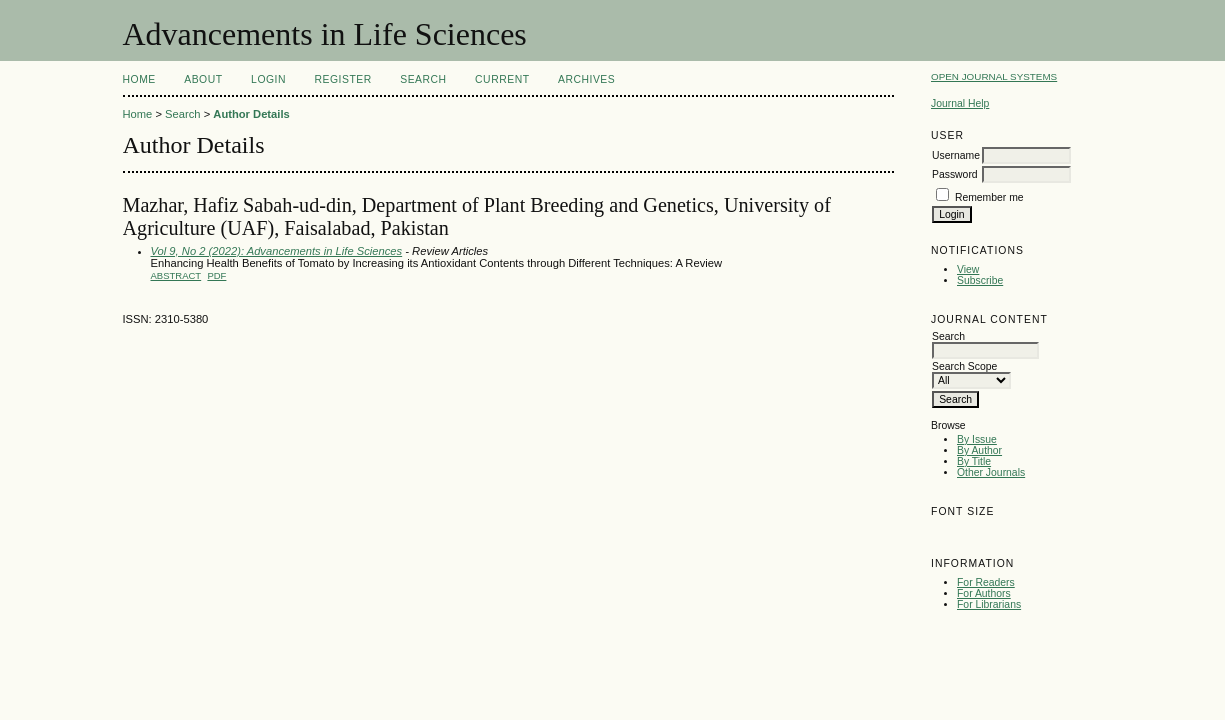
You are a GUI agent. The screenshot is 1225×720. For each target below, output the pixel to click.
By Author (979, 450)
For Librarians (989, 604)
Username (956, 155)
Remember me (989, 197)
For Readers (986, 582)
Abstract (176, 275)
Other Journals (991, 472)
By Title (974, 461)
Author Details (251, 114)
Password (955, 174)
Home (139, 79)
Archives (586, 79)
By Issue (977, 439)
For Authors (984, 593)
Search (423, 79)
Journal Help (960, 103)
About (203, 79)
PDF (216, 275)
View (968, 269)
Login (268, 79)
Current (502, 79)
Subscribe (980, 280)
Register (342, 79)
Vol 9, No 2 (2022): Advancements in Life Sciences (277, 251)
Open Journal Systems (994, 76)
